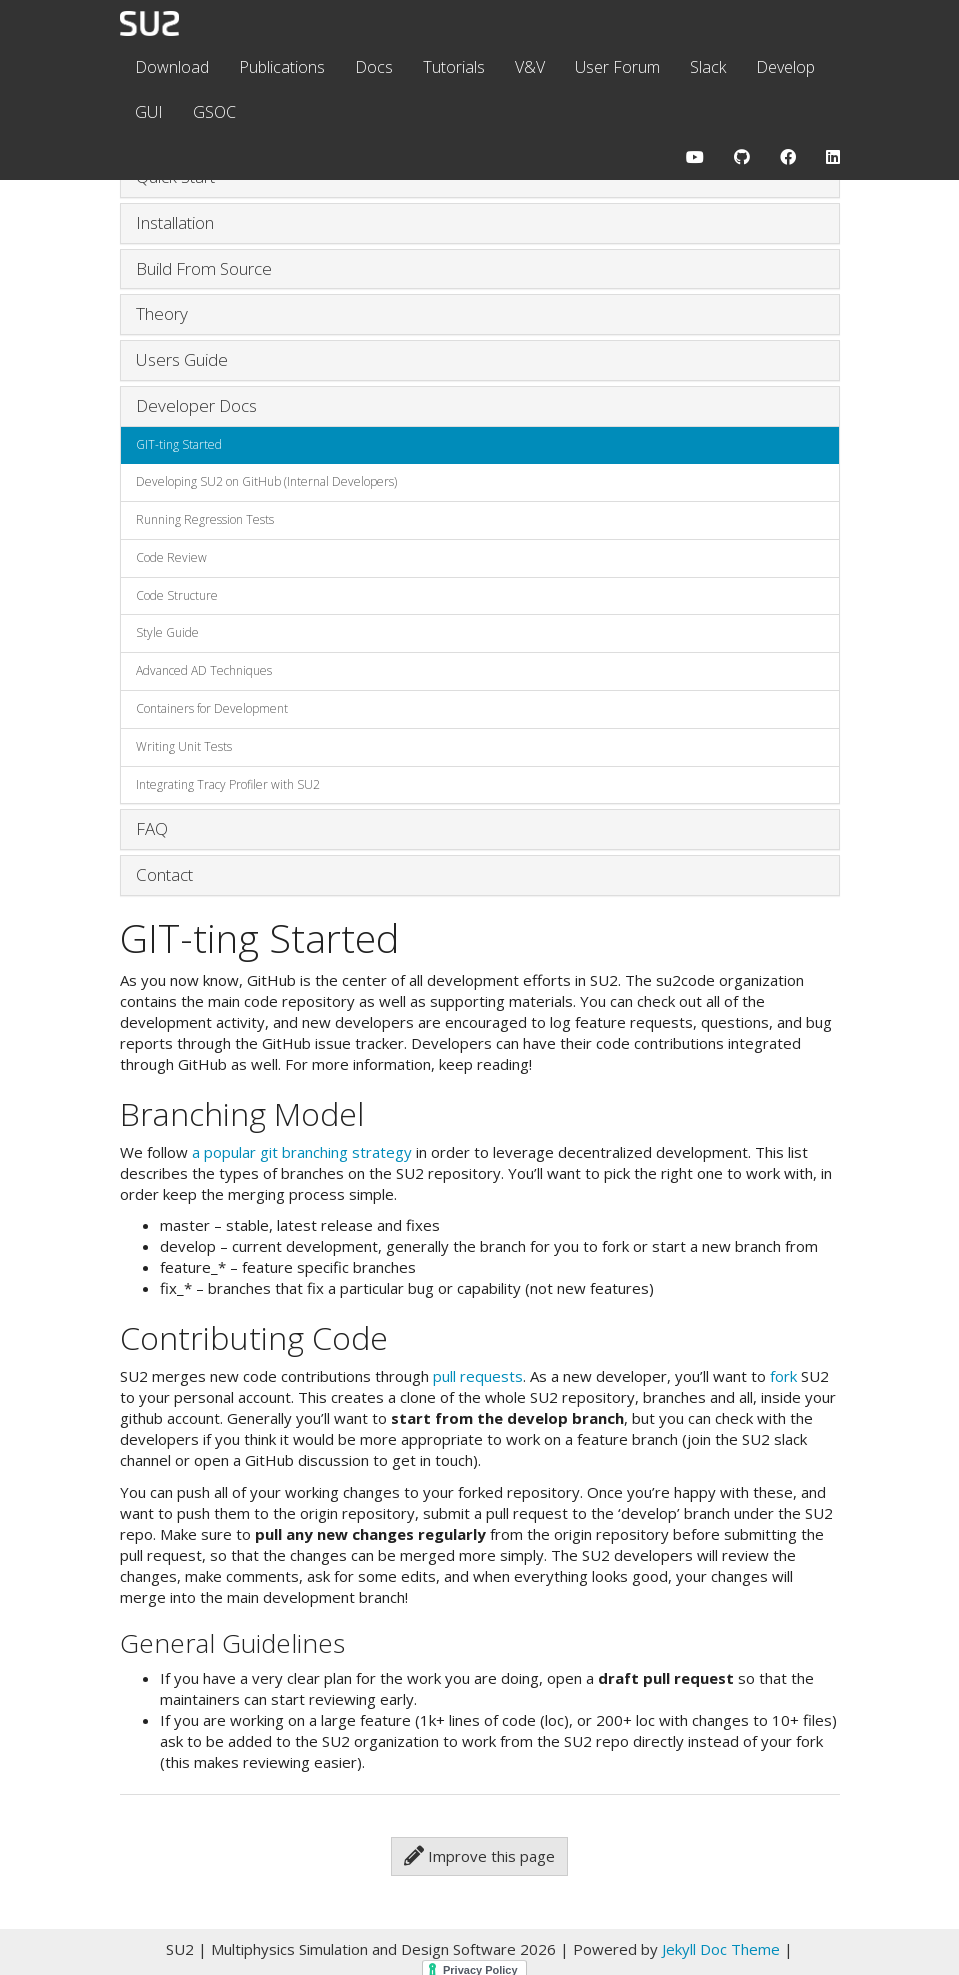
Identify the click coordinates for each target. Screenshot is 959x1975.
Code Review (171, 557)
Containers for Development (212, 708)
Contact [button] (164, 874)
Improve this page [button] (479, 1856)
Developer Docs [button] (196, 405)
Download (172, 67)
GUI (149, 112)
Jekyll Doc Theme (721, 1949)
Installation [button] (175, 222)
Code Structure (177, 595)
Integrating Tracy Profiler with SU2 (228, 784)
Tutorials (454, 67)
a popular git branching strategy (302, 1152)
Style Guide (167, 632)
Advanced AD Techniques (204, 670)
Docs (374, 67)
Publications (282, 67)
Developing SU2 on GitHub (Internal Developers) (266, 481)
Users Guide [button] (182, 359)
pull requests (478, 1376)
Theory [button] (162, 313)
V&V (530, 67)
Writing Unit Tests (184, 746)
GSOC (214, 112)
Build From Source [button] (204, 268)
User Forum (617, 67)
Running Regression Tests (205, 519)
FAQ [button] (152, 828)
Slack (708, 67)
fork (783, 1376)
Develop (785, 67)
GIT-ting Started (179, 444)
